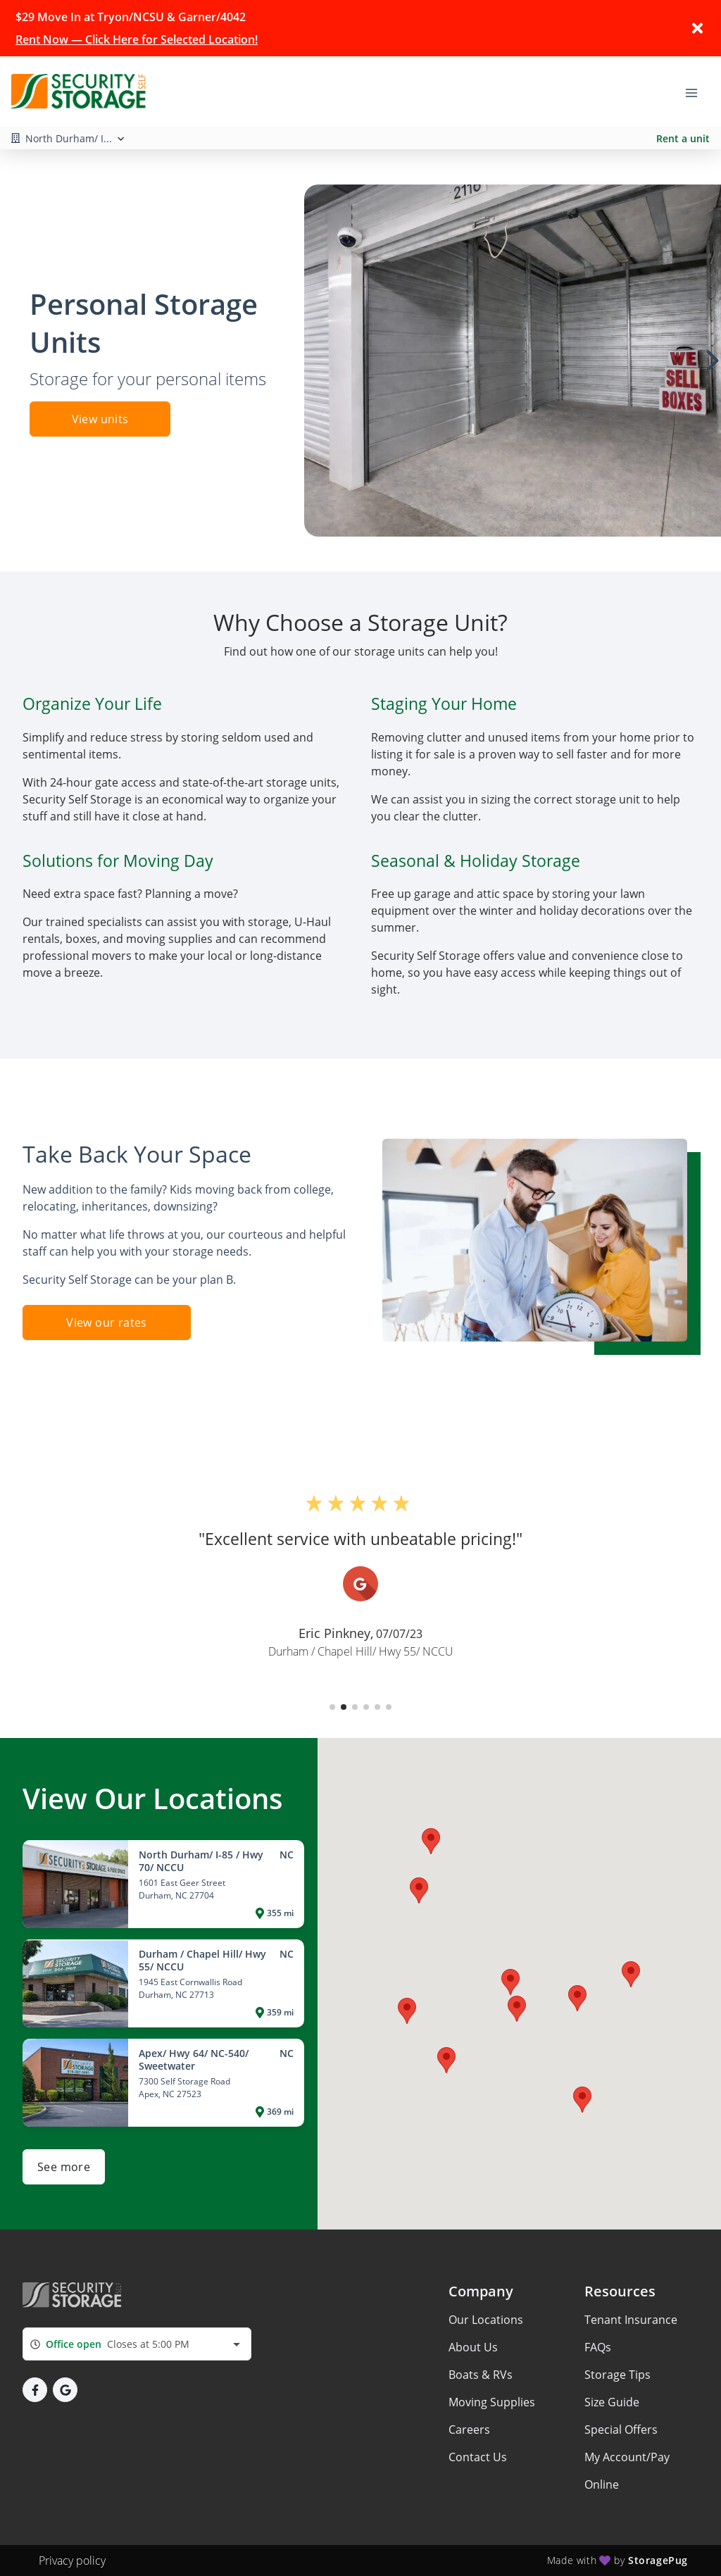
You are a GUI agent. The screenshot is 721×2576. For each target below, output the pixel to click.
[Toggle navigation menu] (697, 91)
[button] (332, 1707)
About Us (473, 2347)
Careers (469, 2429)
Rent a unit (683, 138)
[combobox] (137, 2344)
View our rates (106, 1322)
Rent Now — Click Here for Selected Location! (136, 39)
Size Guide (611, 2402)
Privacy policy (72, 2560)
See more (63, 2167)
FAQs (597, 2347)
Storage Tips (617, 2374)
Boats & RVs (481, 2374)
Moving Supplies (492, 2402)
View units (100, 419)
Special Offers (621, 2429)
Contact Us (478, 2457)
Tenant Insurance (630, 2319)
